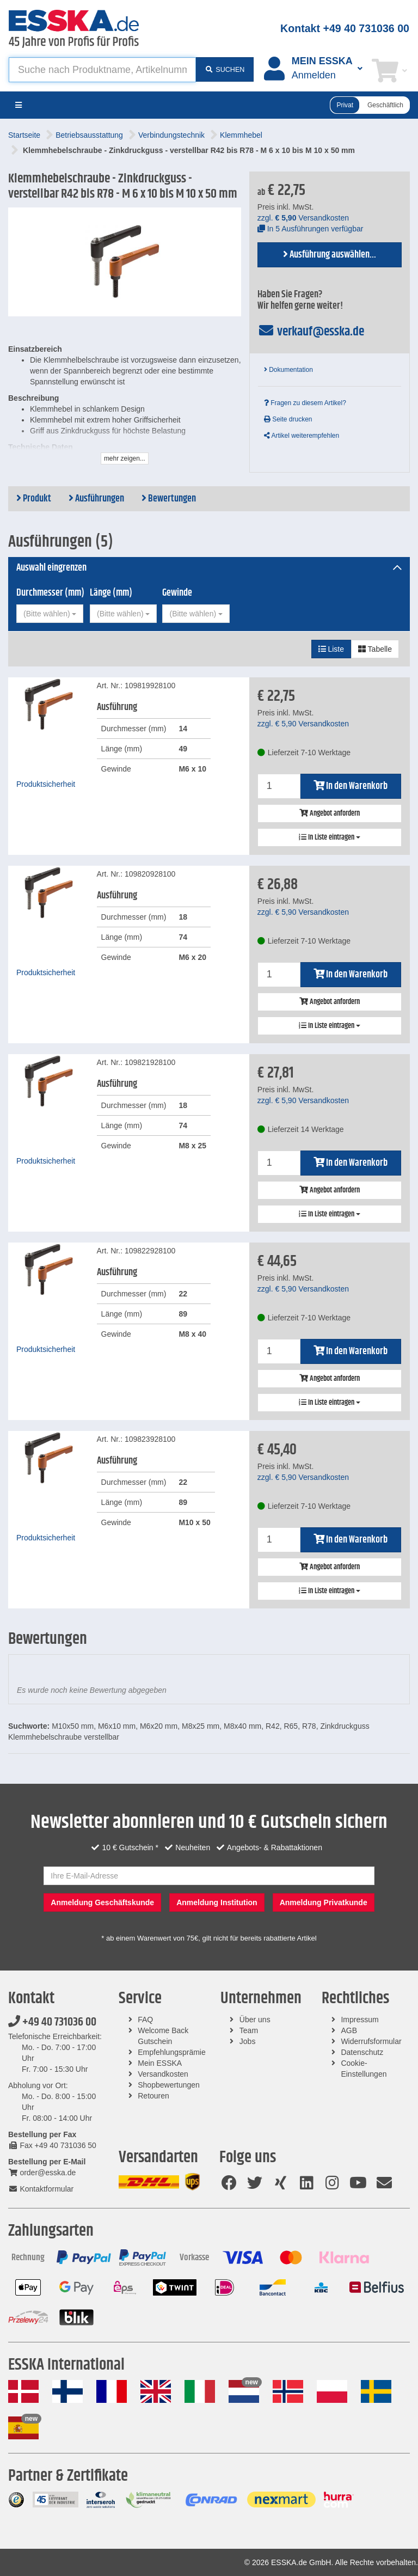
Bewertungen (169, 498)
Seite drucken (288, 419)
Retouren (153, 2095)
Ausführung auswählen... (329, 254)
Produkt (33, 498)
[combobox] (49, 613)
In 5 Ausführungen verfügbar (310, 228)
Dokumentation (288, 370)
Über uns (255, 2019)
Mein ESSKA (160, 2063)
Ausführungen (96, 498)
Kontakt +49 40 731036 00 (344, 28)
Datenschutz (362, 2052)
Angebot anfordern (329, 813)
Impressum (359, 2019)
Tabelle (375, 649)
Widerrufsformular (371, 2041)
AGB (349, 2030)
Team (248, 2030)
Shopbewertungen (169, 2085)
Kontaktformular (40, 2189)
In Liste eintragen (329, 837)
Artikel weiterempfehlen (301, 435)
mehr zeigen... (124, 458)
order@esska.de (42, 2172)
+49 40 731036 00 (52, 2022)
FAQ (145, 2019)
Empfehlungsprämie (172, 2052)
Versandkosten (163, 2074)
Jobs (247, 2041)
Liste (331, 649)
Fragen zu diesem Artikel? (305, 403)
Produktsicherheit (45, 784)
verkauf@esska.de (311, 331)
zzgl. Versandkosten (303, 217)
